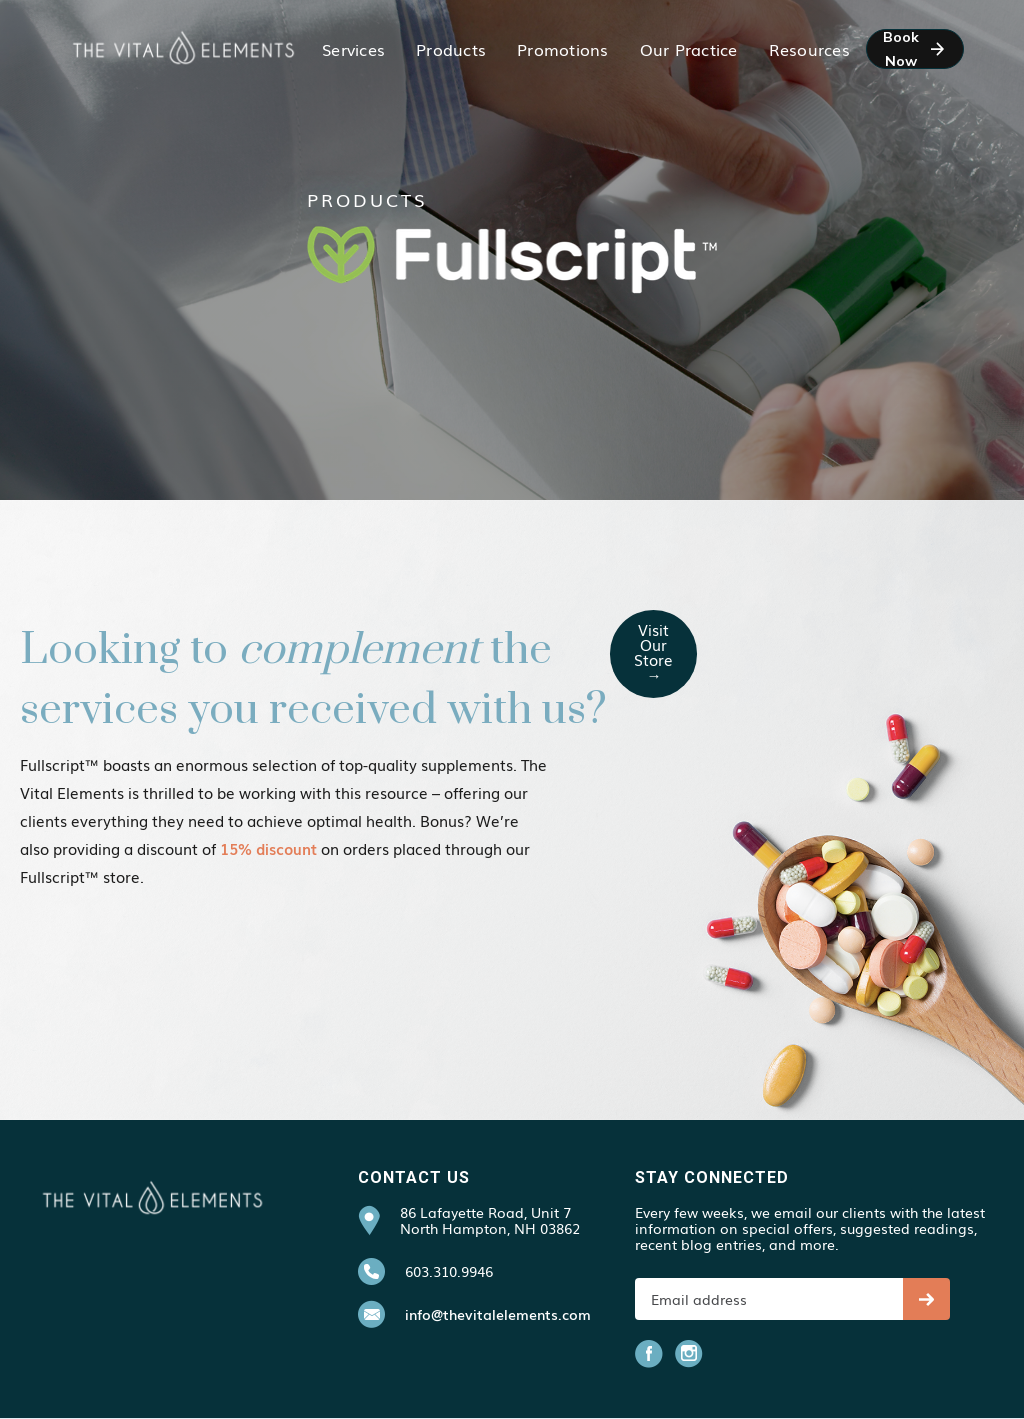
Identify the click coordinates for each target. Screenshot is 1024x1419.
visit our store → (653, 651)
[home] (183, 48)
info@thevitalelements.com (498, 1314)
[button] (353, 49)
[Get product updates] (769, 1299)
